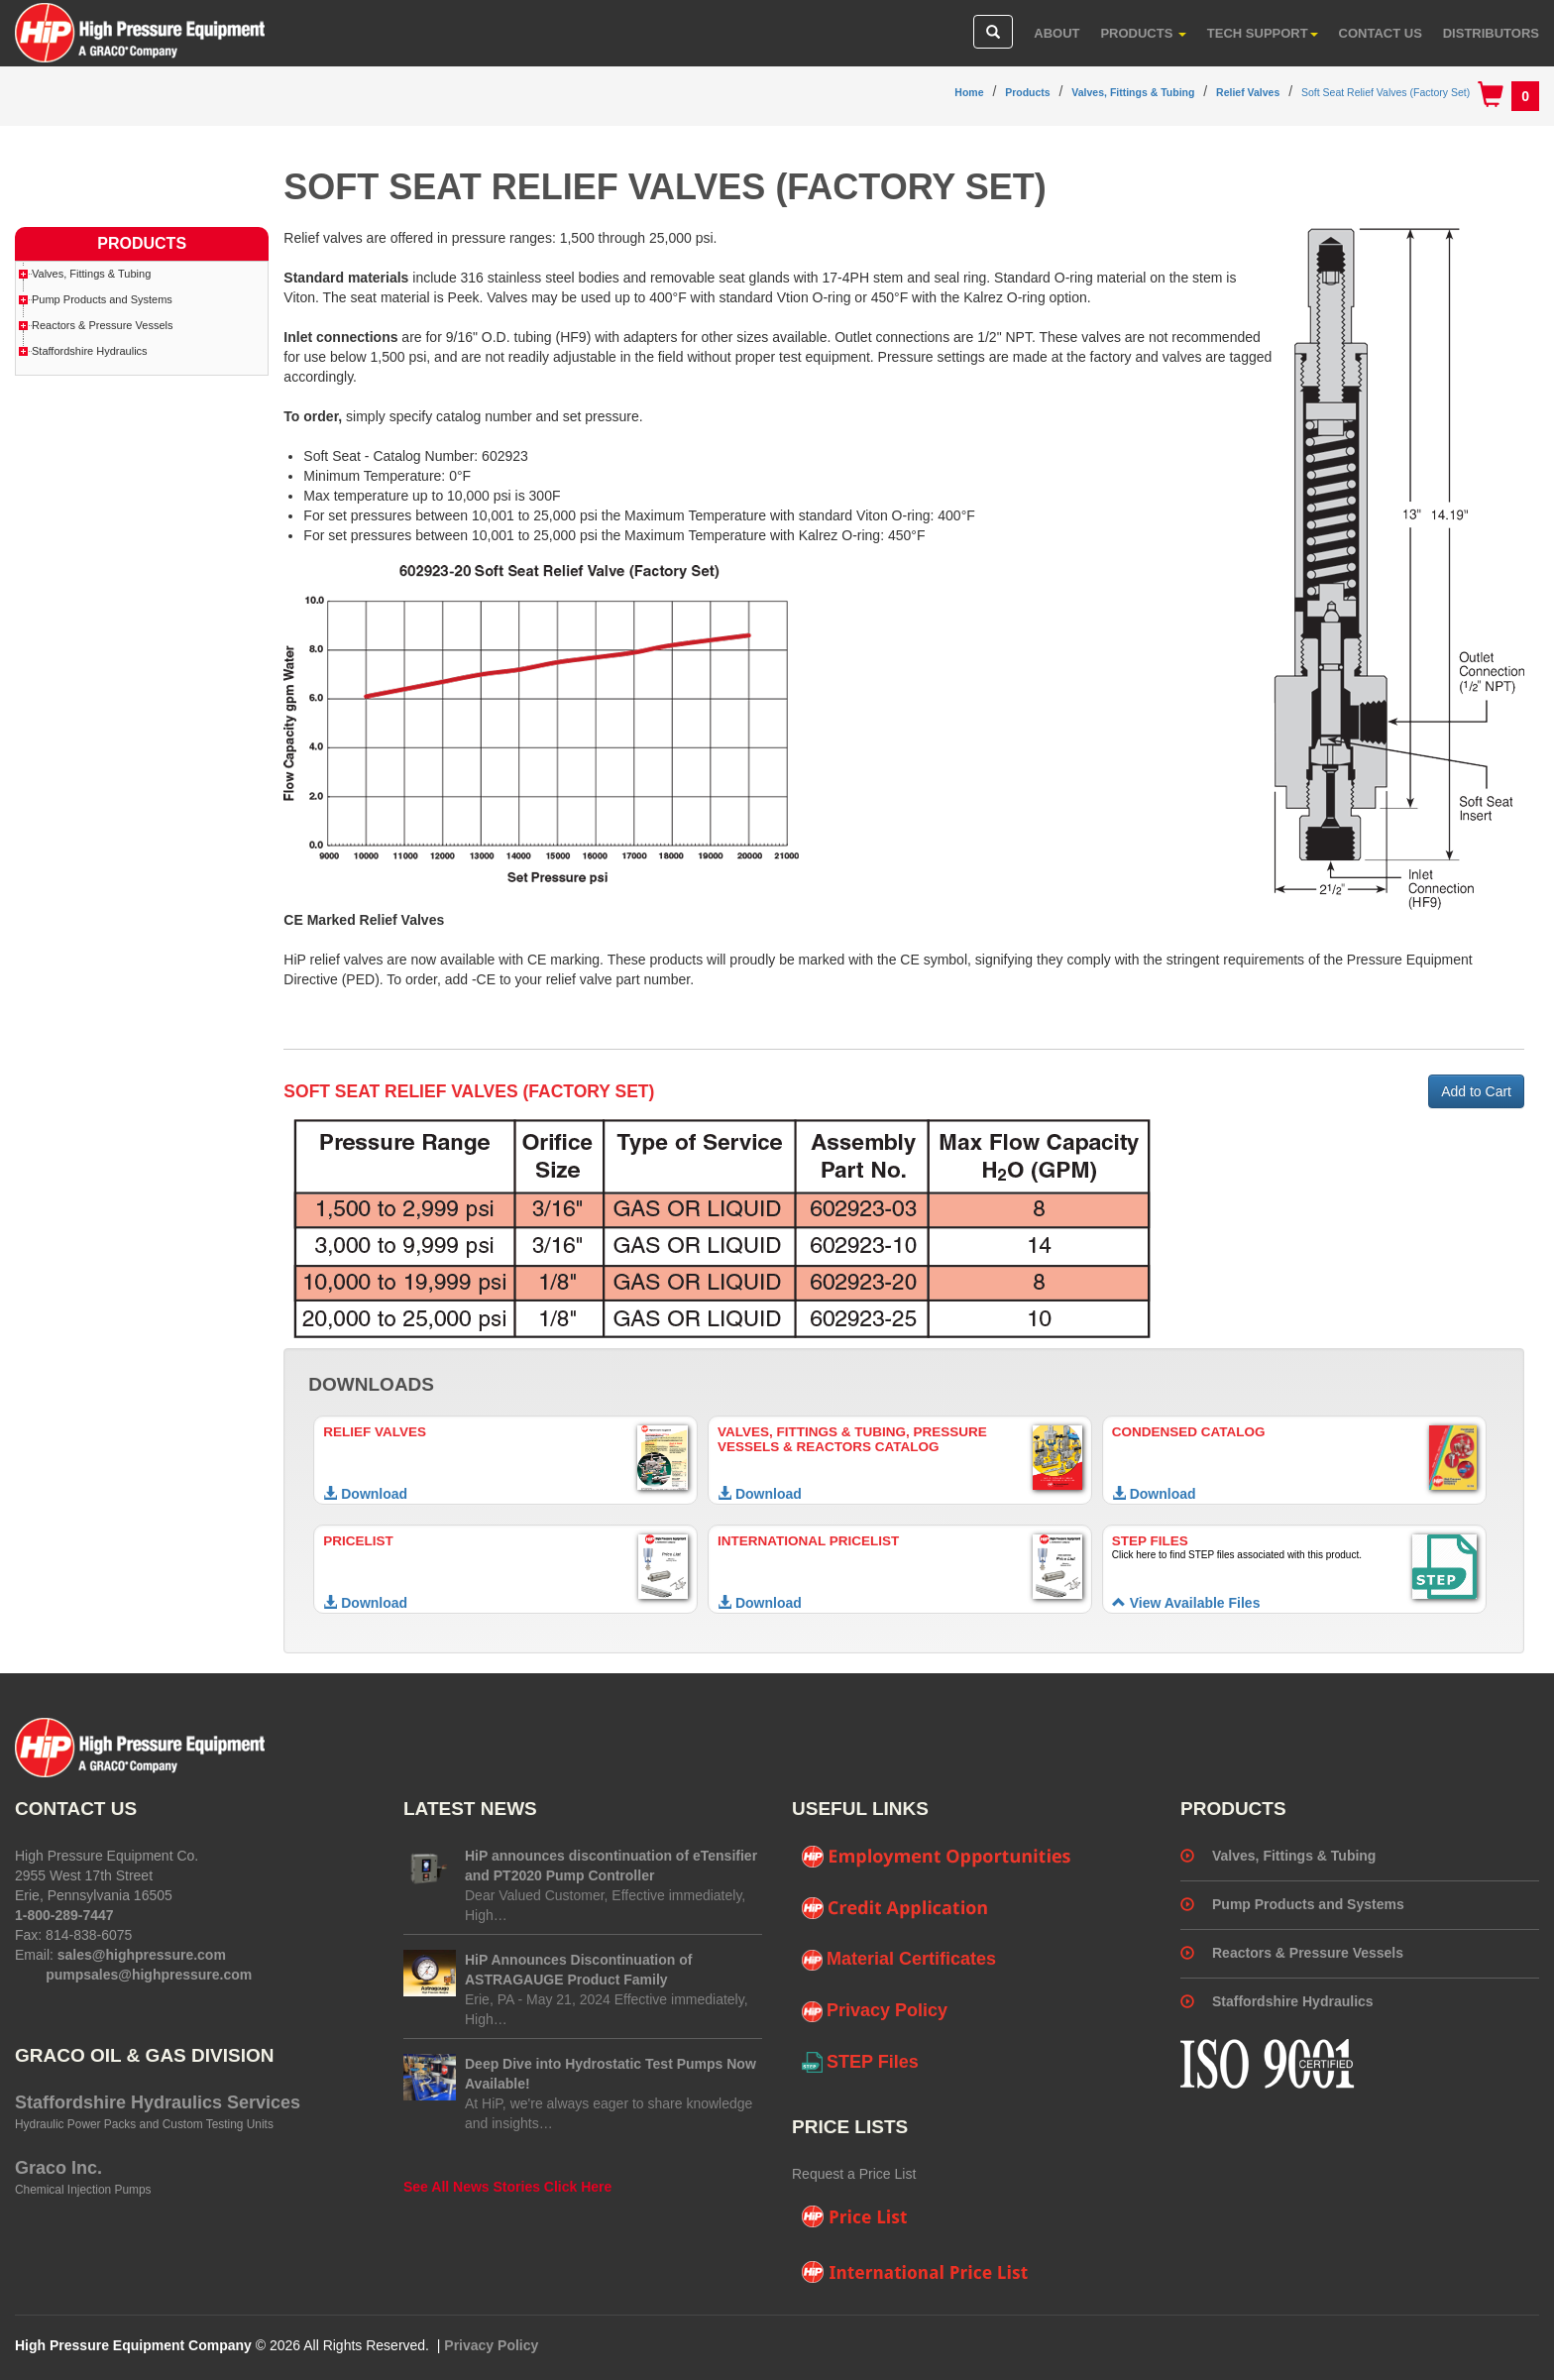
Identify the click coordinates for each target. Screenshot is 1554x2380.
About (1056, 33)
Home (968, 92)
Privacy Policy (874, 2011)
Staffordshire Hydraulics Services (157, 2102)
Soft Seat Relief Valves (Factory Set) (1385, 92)
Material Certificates (899, 1960)
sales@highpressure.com (141, 1955)
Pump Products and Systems (102, 299)
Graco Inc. (58, 2168)
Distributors (1491, 33)
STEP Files (860, 2063)
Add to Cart (1476, 1091)
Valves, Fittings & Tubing (1132, 92)
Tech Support (1262, 33)
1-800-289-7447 (64, 1915)
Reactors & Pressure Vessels (102, 325)
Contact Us (1380, 33)
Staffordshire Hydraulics (90, 351)
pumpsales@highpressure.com (149, 1975)
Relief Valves (1247, 92)
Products (1143, 33)
